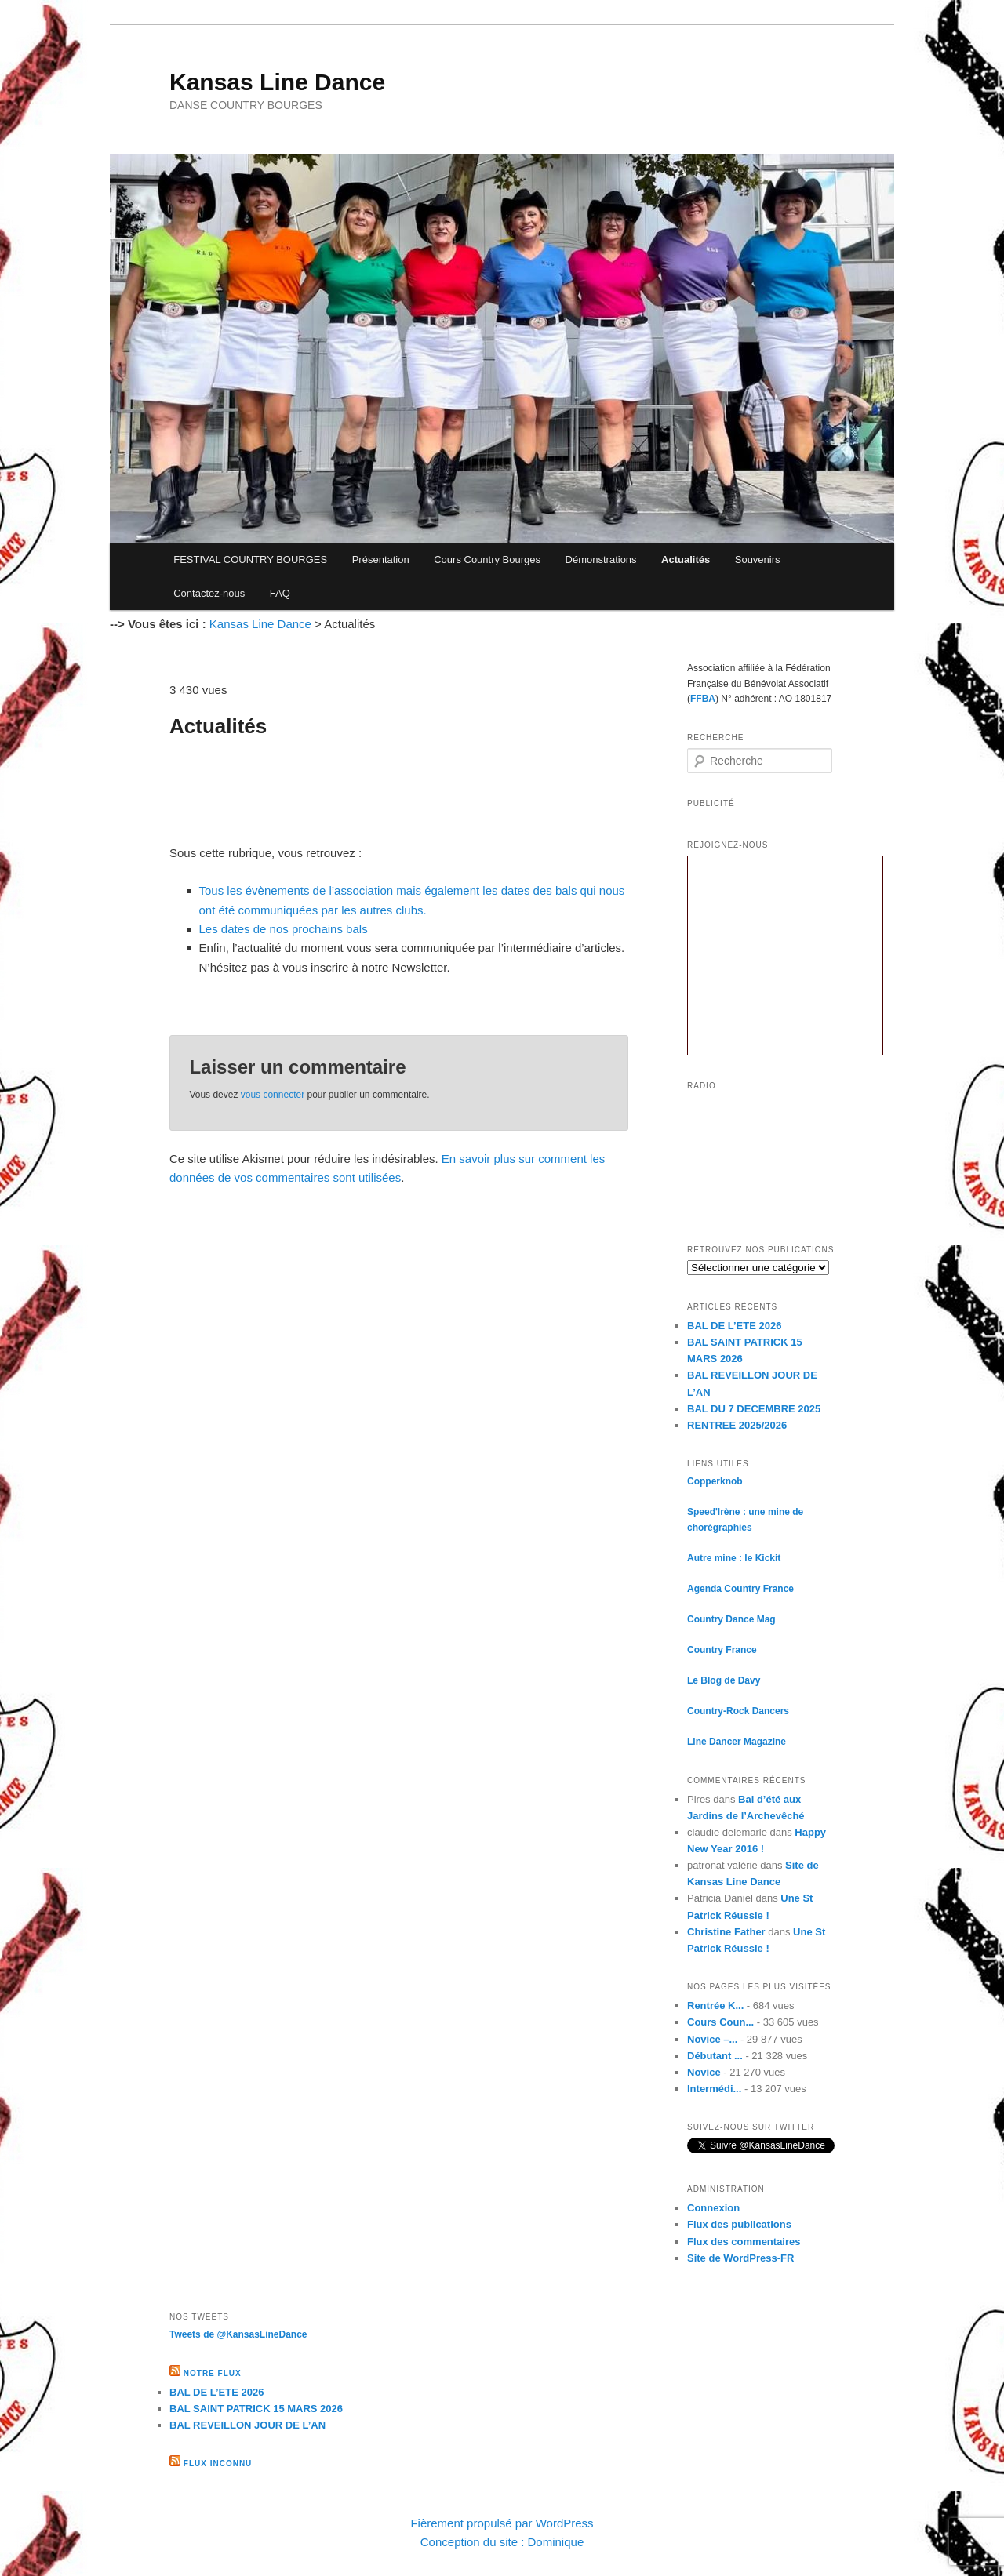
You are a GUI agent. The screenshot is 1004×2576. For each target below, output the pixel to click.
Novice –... (712, 2039)
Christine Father (726, 1932)
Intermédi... (714, 2089)
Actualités (685, 559)
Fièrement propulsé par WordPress (501, 2523)
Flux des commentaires (744, 2241)
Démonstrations (601, 559)
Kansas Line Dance (277, 82)
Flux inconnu (218, 2463)
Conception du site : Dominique (502, 2542)
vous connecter (272, 1094)
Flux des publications (739, 2224)
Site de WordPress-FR (740, 2258)
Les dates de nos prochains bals (283, 929)
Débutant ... (715, 2056)
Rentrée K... (715, 2005)
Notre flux (213, 2373)
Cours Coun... (720, 2022)
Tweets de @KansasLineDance (238, 2334)
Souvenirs (757, 559)
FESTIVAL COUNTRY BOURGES (250, 559)
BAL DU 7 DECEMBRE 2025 (753, 1409)
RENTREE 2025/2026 (737, 1425)
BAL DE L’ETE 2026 (734, 1326)
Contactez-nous (209, 593)
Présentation (380, 559)
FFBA (702, 698)
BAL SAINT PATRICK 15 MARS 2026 (256, 2408)
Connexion (713, 2208)
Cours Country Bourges (487, 559)
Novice (704, 2072)
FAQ (280, 593)
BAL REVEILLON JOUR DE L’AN (247, 2425)
